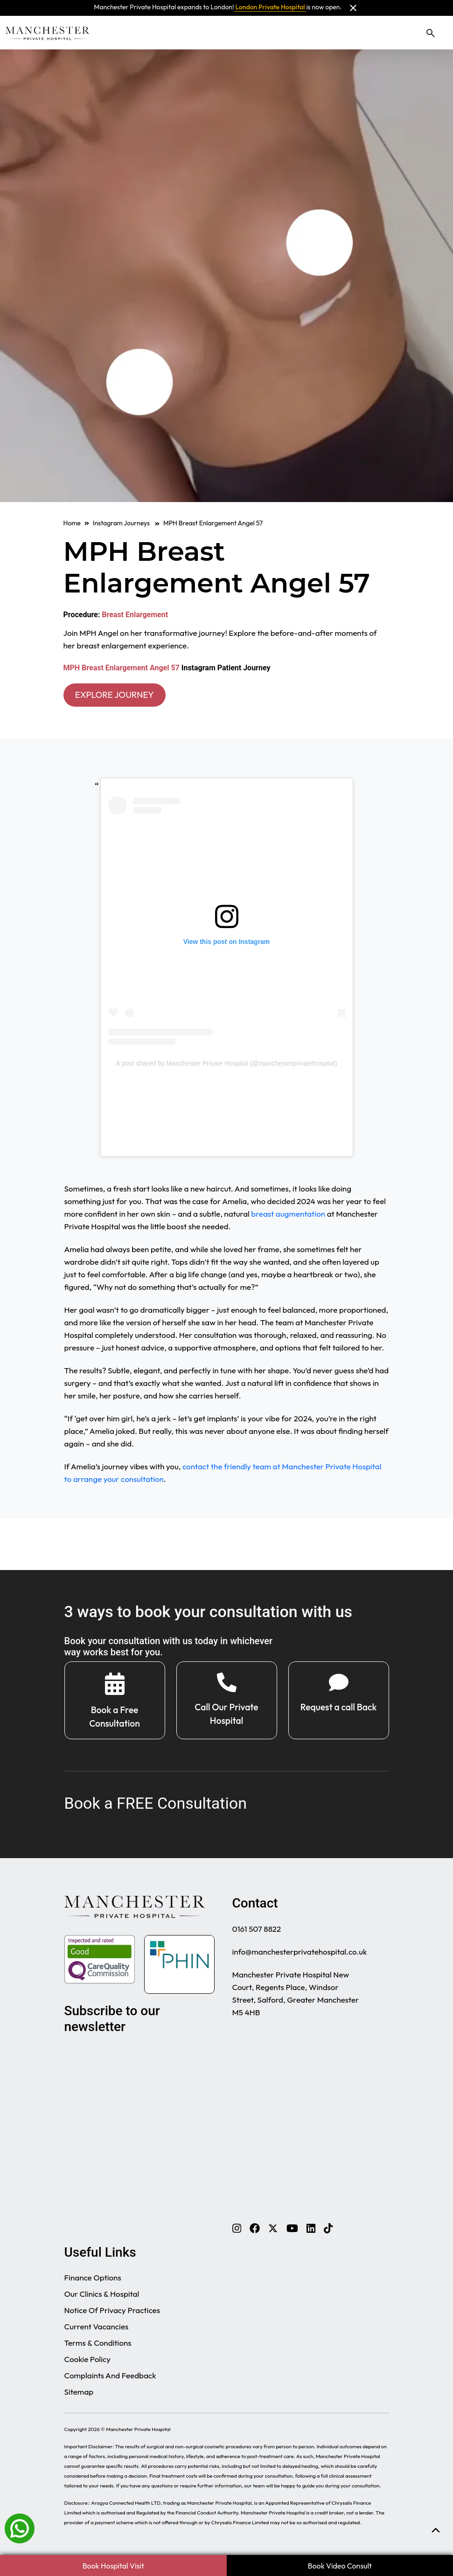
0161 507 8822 (256, 1932)
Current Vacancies (96, 2330)
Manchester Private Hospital (138, 2433)
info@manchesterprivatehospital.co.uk (299, 1955)
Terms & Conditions (98, 2346)
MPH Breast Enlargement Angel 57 (121, 667)
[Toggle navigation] (444, 32)
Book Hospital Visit (113, 2565)
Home (72, 523)
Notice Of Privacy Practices (112, 2314)
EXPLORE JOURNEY (119, 695)
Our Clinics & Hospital (101, 2297)
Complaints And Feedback (110, 2379)
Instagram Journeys (126, 523)
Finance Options (92, 2281)
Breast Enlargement (135, 614)
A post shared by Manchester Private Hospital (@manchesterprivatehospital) (226, 1064)
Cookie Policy (87, 2363)
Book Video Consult (340, 2565)
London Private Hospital (270, 7)
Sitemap (79, 2395)
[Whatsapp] (20, 2527)
